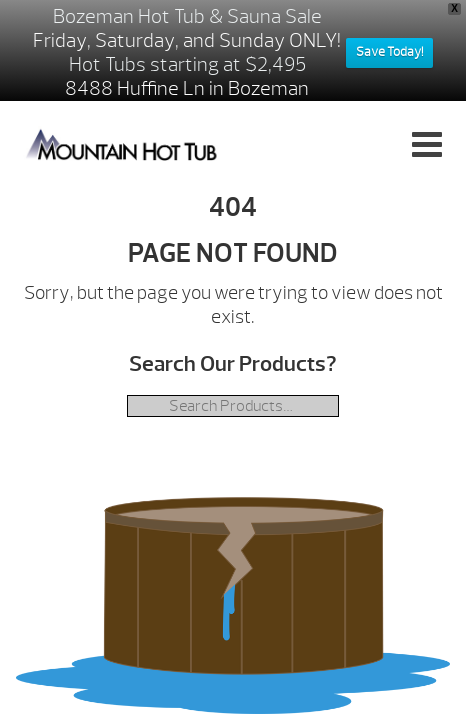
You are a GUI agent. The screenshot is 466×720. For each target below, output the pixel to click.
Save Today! (389, 52)
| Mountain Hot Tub (122, 143)
